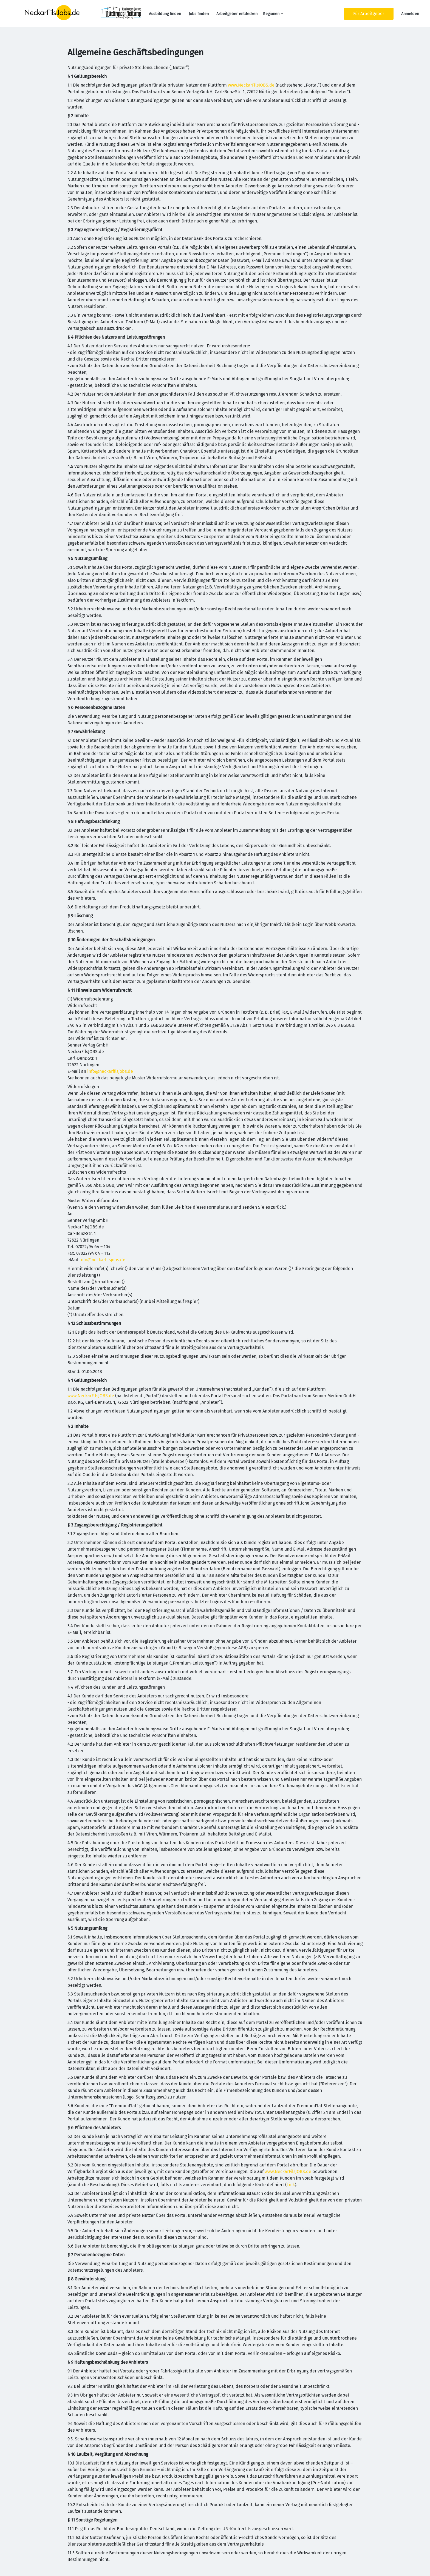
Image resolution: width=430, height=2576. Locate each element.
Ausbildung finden (165, 14)
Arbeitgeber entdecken (237, 14)
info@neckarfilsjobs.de (110, 1071)
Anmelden (410, 14)
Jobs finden (199, 14)
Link (291, 2184)
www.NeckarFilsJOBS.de (251, 85)
